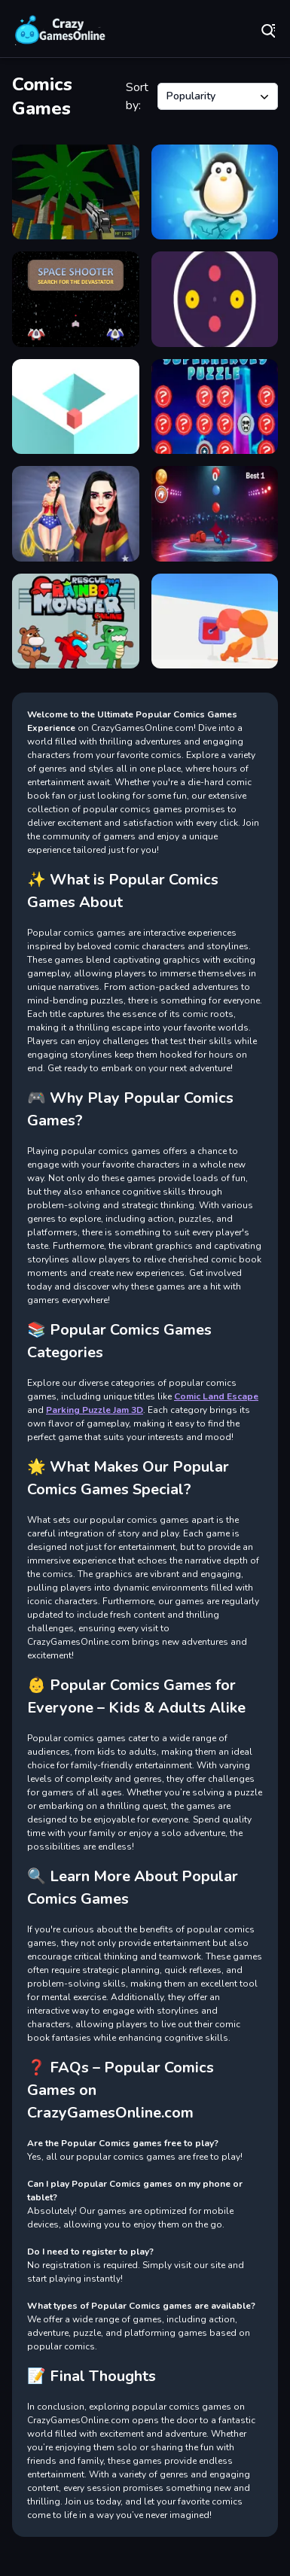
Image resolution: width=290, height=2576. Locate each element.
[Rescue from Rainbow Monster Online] (75, 621)
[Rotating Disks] (215, 298)
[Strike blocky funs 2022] (75, 192)
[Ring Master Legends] (215, 513)
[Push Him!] (215, 621)
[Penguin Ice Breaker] (215, 192)
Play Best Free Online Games (60, 30)
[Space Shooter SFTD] (75, 298)
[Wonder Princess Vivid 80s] (75, 513)
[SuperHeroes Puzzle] (215, 406)
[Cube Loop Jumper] (75, 406)
